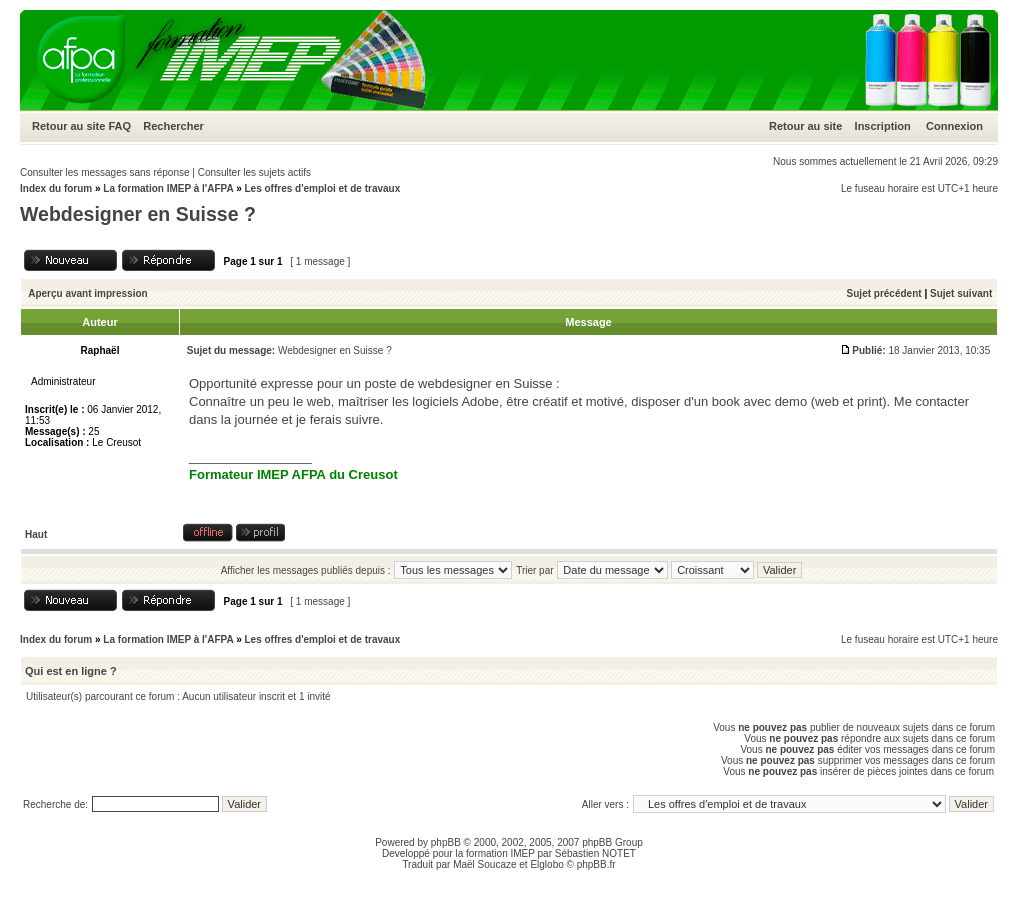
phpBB (446, 842)
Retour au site (68, 126)
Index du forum (56, 188)
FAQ (119, 126)
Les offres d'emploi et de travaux (322, 188)
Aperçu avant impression (87, 293)
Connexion (954, 126)
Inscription (883, 126)
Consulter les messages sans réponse (105, 172)
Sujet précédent (884, 293)
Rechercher (173, 126)
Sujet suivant (961, 293)
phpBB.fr (596, 864)
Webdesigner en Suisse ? (138, 214)
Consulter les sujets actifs (254, 172)
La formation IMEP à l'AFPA (168, 188)
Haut (36, 534)
